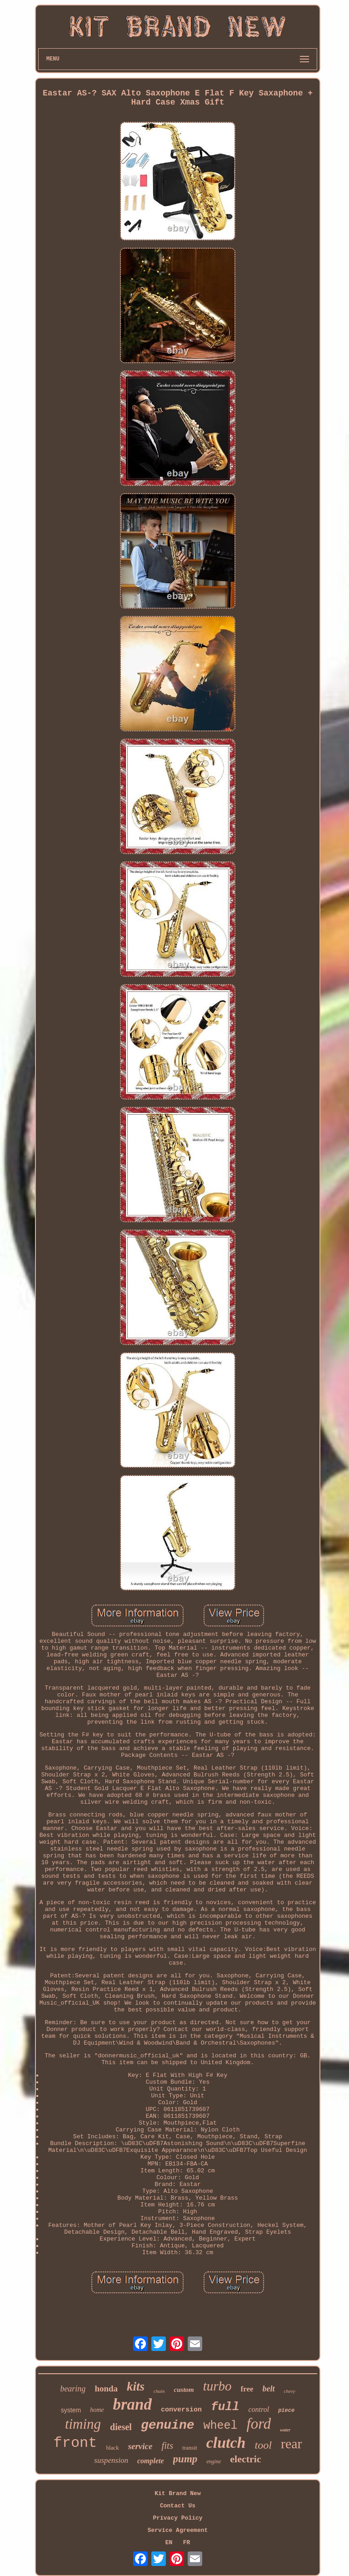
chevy (289, 2391)
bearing (72, 2388)
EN (169, 2542)
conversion (181, 2410)
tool (263, 2445)
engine (213, 2461)
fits (167, 2445)
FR (186, 2542)
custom (184, 2389)
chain (159, 2391)
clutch (226, 2442)
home (97, 2409)
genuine (167, 2425)
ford (259, 2424)
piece (286, 2410)
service (140, 2446)
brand (132, 2404)
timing (83, 2424)
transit (189, 2447)
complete (150, 2461)
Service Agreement (178, 2530)
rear (291, 2443)
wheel (221, 2425)
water (285, 2429)
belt (269, 2388)
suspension (111, 2460)
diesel (121, 2427)
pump (185, 2459)
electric (245, 2459)
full (225, 2407)
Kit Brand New (177, 2493)
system (71, 2410)
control (259, 2409)
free (247, 2389)
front (75, 2443)
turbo (217, 2386)
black (112, 2447)
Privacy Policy (177, 2518)
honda (106, 2388)
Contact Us (177, 2505)
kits (136, 2386)
